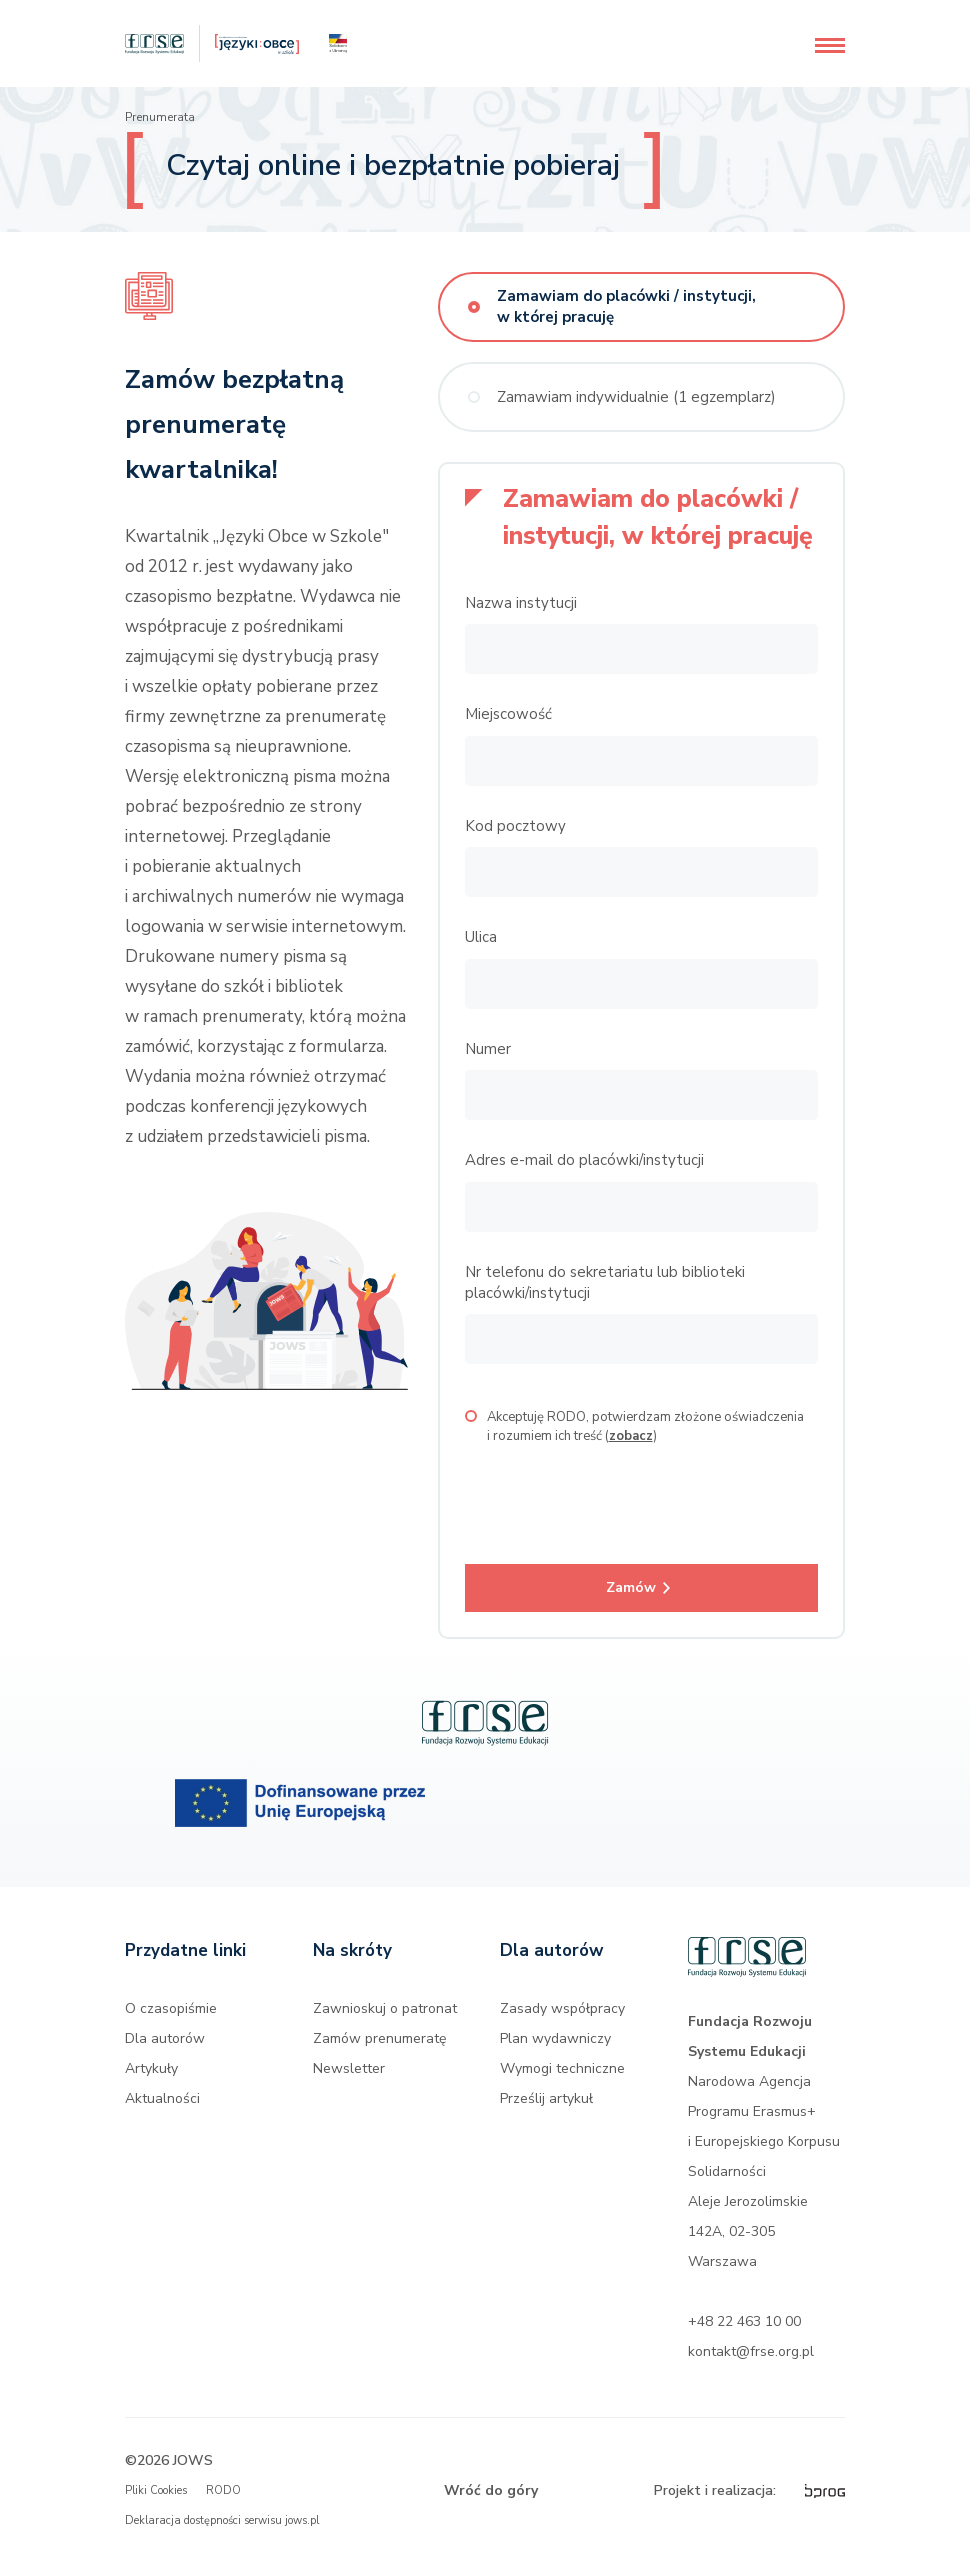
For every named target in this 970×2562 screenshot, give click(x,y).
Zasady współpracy (562, 2008)
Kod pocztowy (515, 826)
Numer (488, 1049)
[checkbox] (471, 1416)
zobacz (631, 1436)
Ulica (481, 937)
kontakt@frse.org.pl (751, 2351)
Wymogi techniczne (562, 2068)
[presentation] (617, 1495)
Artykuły (151, 2068)
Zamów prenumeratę (379, 2038)
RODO (223, 2490)
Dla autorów (165, 2038)
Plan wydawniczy (555, 2038)
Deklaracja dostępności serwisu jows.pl (222, 2520)
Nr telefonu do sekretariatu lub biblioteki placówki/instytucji (605, 1282)
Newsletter (349, 2068)
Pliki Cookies (156, 2490)
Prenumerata (160, 117)
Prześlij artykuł (546, 2098)
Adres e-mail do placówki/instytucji (584, 1160)
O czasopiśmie (171, 2008)
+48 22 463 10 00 (744, 2321)
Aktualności (162, 2098)
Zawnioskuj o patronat (385, 2008)
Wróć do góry (491, 2490)
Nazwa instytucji (521, 603)
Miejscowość (508, 714)
